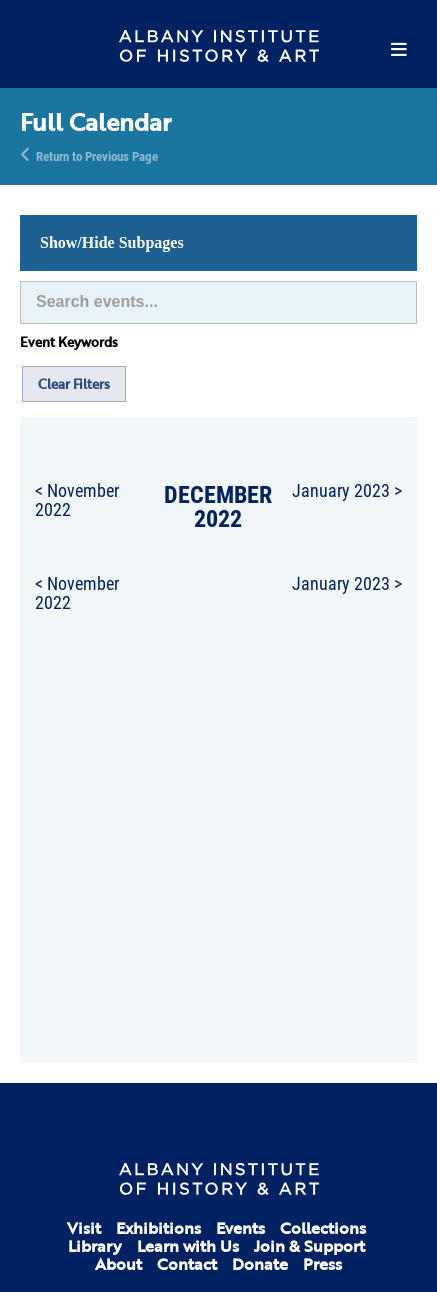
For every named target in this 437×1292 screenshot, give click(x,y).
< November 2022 (77, 499)
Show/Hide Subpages (112, 242)
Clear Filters (74, 384)
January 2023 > (347, 490)
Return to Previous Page (97, 155)
